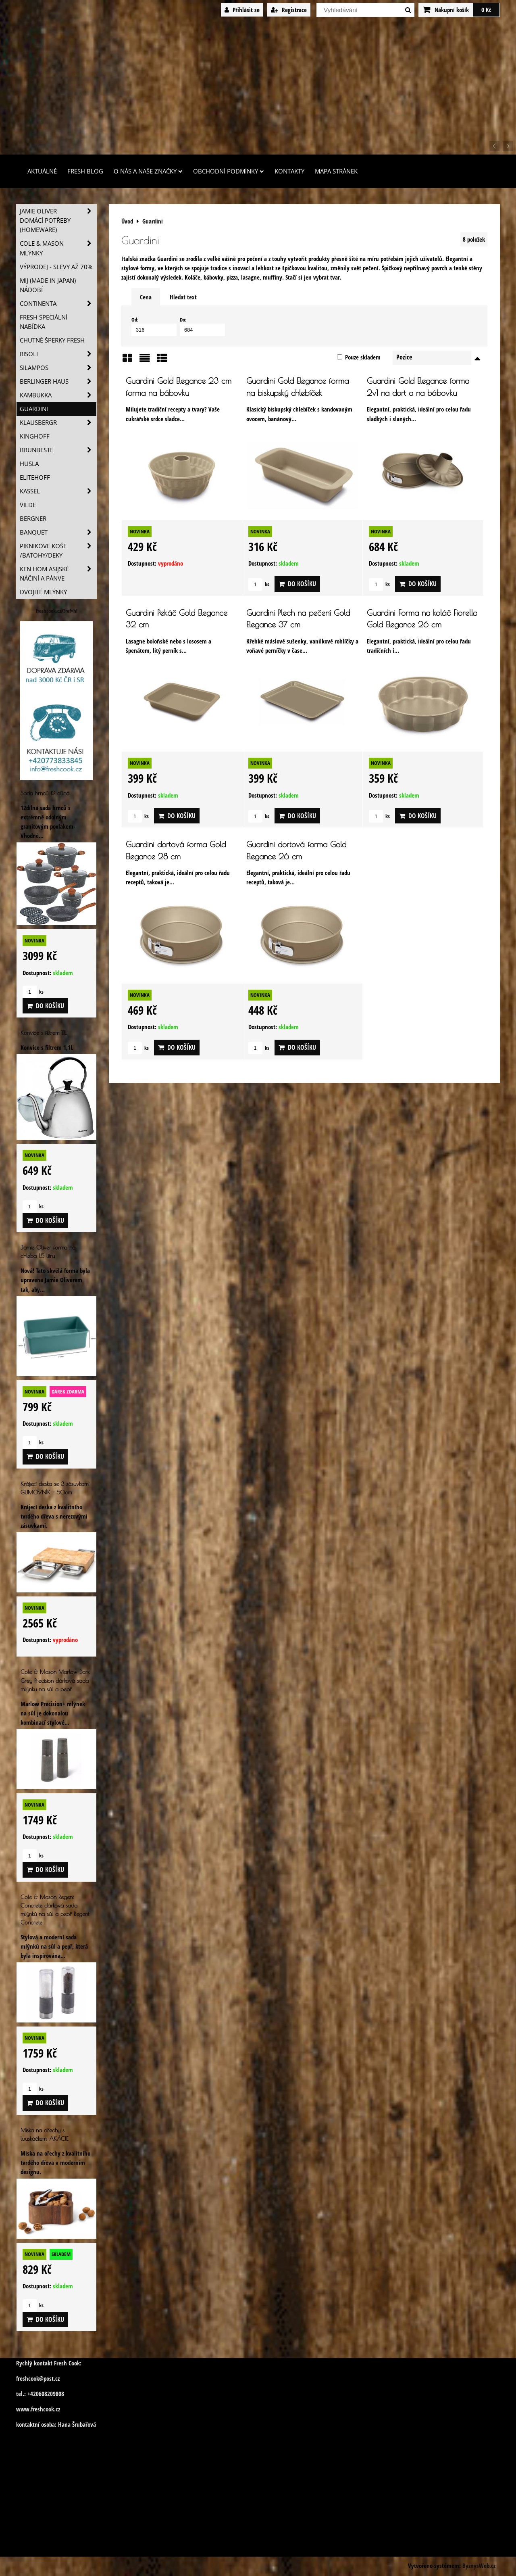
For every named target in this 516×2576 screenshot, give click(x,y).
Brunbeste (58, 450)
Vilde (28, 505)
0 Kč (486, 10)
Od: (154, 326)
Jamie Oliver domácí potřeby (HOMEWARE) (58, 220)
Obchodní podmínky (228, 171)
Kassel (58, 491)
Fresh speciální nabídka (43, 322)
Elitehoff (35, 477)
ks (258, 584)
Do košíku (297, 583)
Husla (29, 464)
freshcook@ (30, 2378)
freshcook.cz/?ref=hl (56, 610)
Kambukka (58, 395)
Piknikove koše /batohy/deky (58, 550)
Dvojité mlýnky (43, 592)
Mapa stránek (336, 171)
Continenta (58, 303)
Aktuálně (42, 171)
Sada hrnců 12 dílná (45, 793)
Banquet (58, 532)
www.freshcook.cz (38, 2409)
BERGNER (33, 518)
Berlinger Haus (58, 381)
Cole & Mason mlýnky (58, 248)
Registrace (289, 10)
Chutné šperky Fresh (52, 340)
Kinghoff (35, 436)
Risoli (58, 354)
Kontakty (289, 171)
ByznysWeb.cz (478, 2565)
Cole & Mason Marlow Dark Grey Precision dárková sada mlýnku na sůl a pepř (55, 1680)
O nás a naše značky (148, 171)
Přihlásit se (242, 10)
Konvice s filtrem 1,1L (44, 1032)
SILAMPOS (58, 367)
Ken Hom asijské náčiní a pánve (58, 573)
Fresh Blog (85, 171)
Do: (202, 326)
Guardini (34, 409)
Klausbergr (58, 422)
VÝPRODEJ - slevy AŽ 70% (56, 267)
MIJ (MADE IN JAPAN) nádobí (48, 285)
